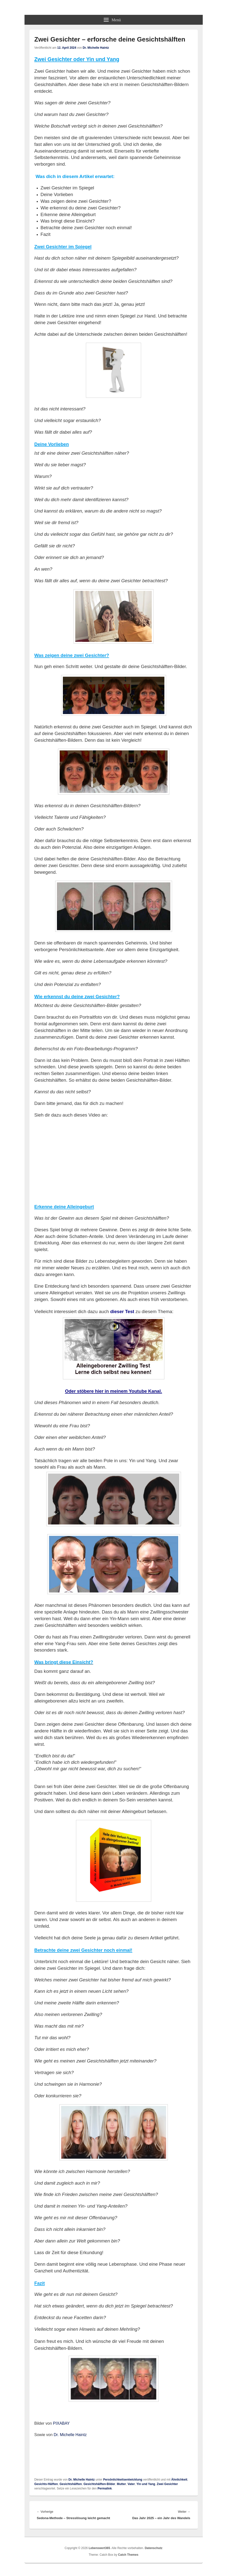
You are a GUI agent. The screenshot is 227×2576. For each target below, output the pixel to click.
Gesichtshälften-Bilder (99, 2484)
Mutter (121, 2484)
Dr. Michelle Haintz (96, 47)
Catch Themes (128, 2554)
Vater (131, 2484)
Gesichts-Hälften (46, 2484)
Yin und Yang (145, 2484)
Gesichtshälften (71, 2484)
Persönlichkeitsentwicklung (122, 2479)
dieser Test (122, 1311)
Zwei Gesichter (167, 2484)
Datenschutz (153, 2548)
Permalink (105, 2488)
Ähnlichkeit (179, 2479)
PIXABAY (61, 2423)
